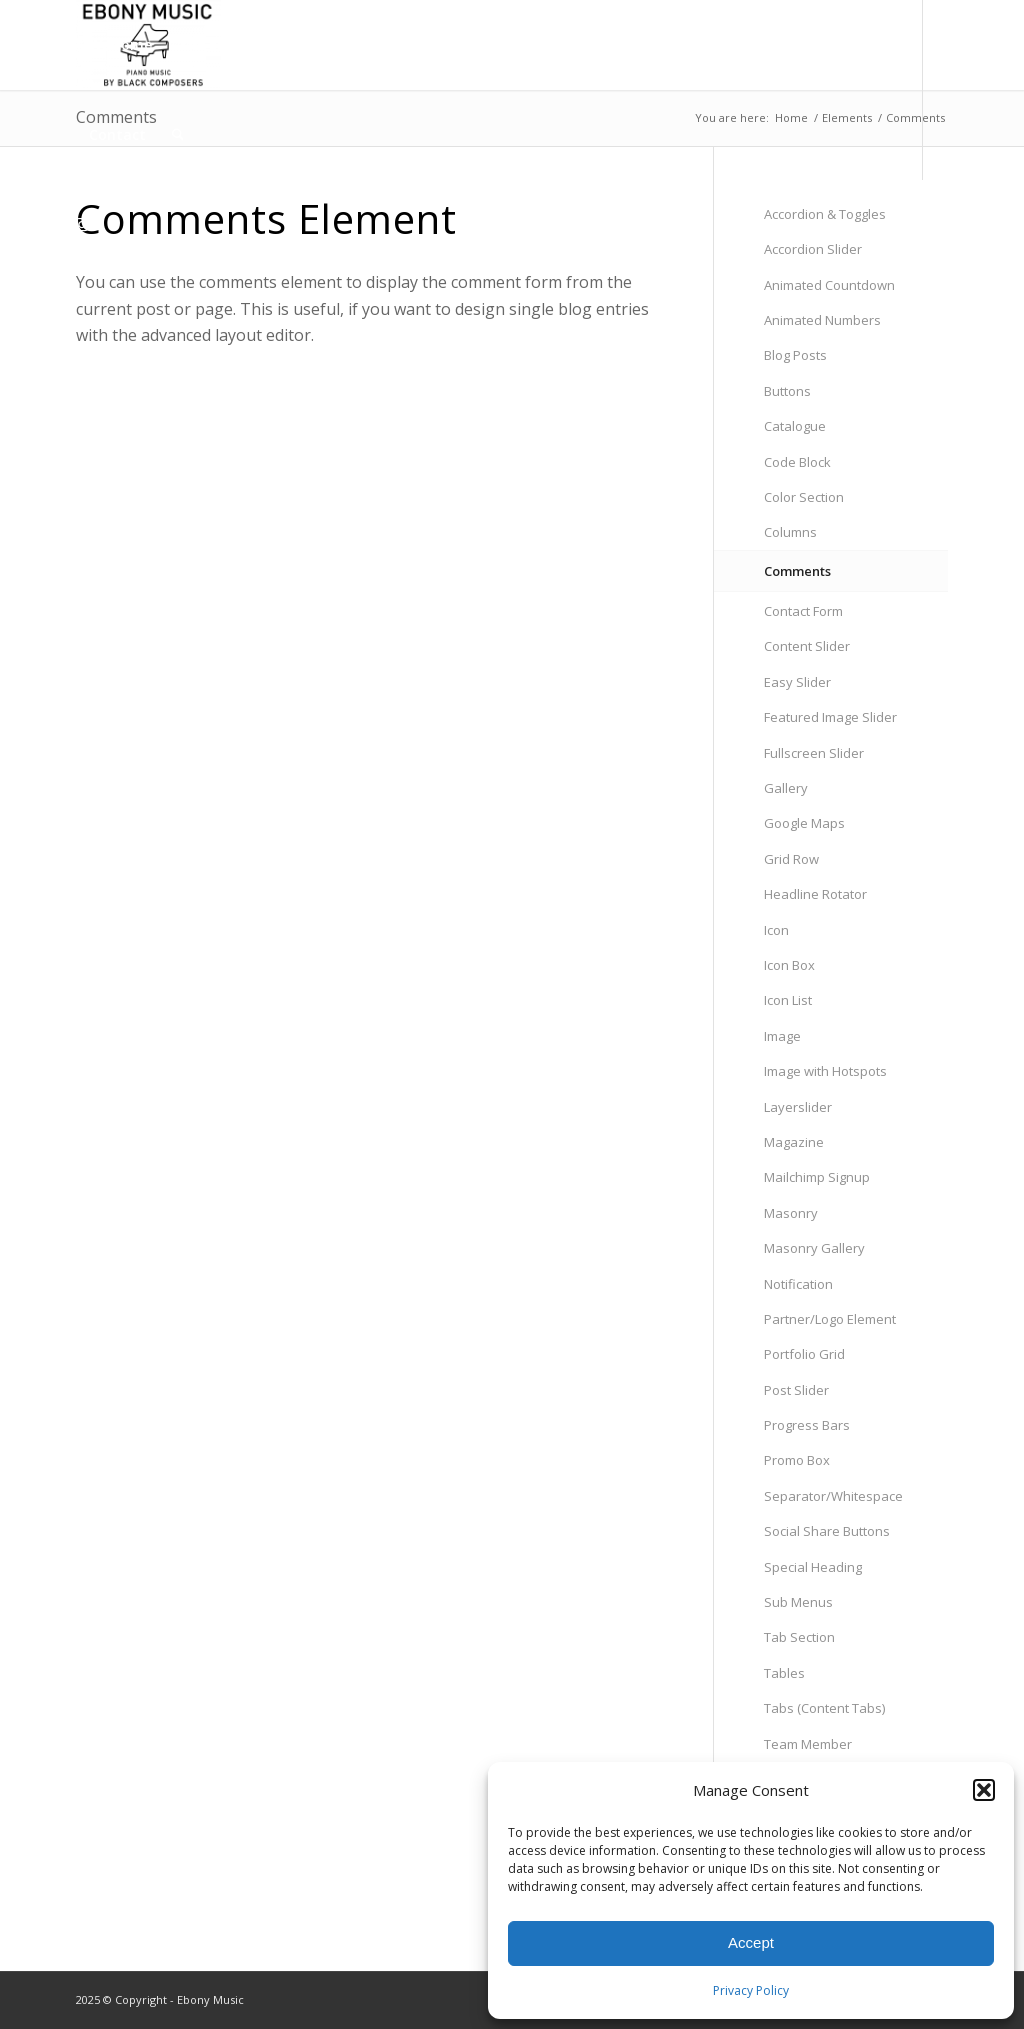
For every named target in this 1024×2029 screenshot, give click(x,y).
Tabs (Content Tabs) (824, 1708)
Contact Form (803, 611)
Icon (776, 930)
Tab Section (799, 1637)
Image (782, 1036)
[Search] (177, 135)
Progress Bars (807, 1425)
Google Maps (804, 823)
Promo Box (797, 1460)
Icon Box (789, 965)
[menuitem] (120, 45)
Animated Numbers (822, 320)
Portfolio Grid (804, 1354)
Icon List (788, 1000)
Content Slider (807, 646)
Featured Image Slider (830, 717)
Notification (798, 1284)
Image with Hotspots (825, 1071)
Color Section (804, 497)
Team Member (808, 1744)
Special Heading (813, 1567)
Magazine (794, 1142)
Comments (797, 571)
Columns (790, 532)
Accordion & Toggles (825, 214)
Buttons (787, 391)
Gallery (786, 788)
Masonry (791, 1213)
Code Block (797, 462)
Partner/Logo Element (830, 1319)
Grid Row (791, 859)
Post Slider (796, 1390)
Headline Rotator (815, 894)
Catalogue (795, 426)
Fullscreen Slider (814, 753)
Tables (784, 1673)
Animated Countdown (829, 285)
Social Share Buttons (827, 1531)
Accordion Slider (813, 249)
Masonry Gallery (814, 1248)
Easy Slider (797, 682)
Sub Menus (798, 1602)
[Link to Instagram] (82, 224)
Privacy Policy (751, 1990)
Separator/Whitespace (833, 1496)
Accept (751, 1942)
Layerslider (798, 1107)
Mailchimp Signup (817, 1177)
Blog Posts (795, 355)
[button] (984, 1790)
